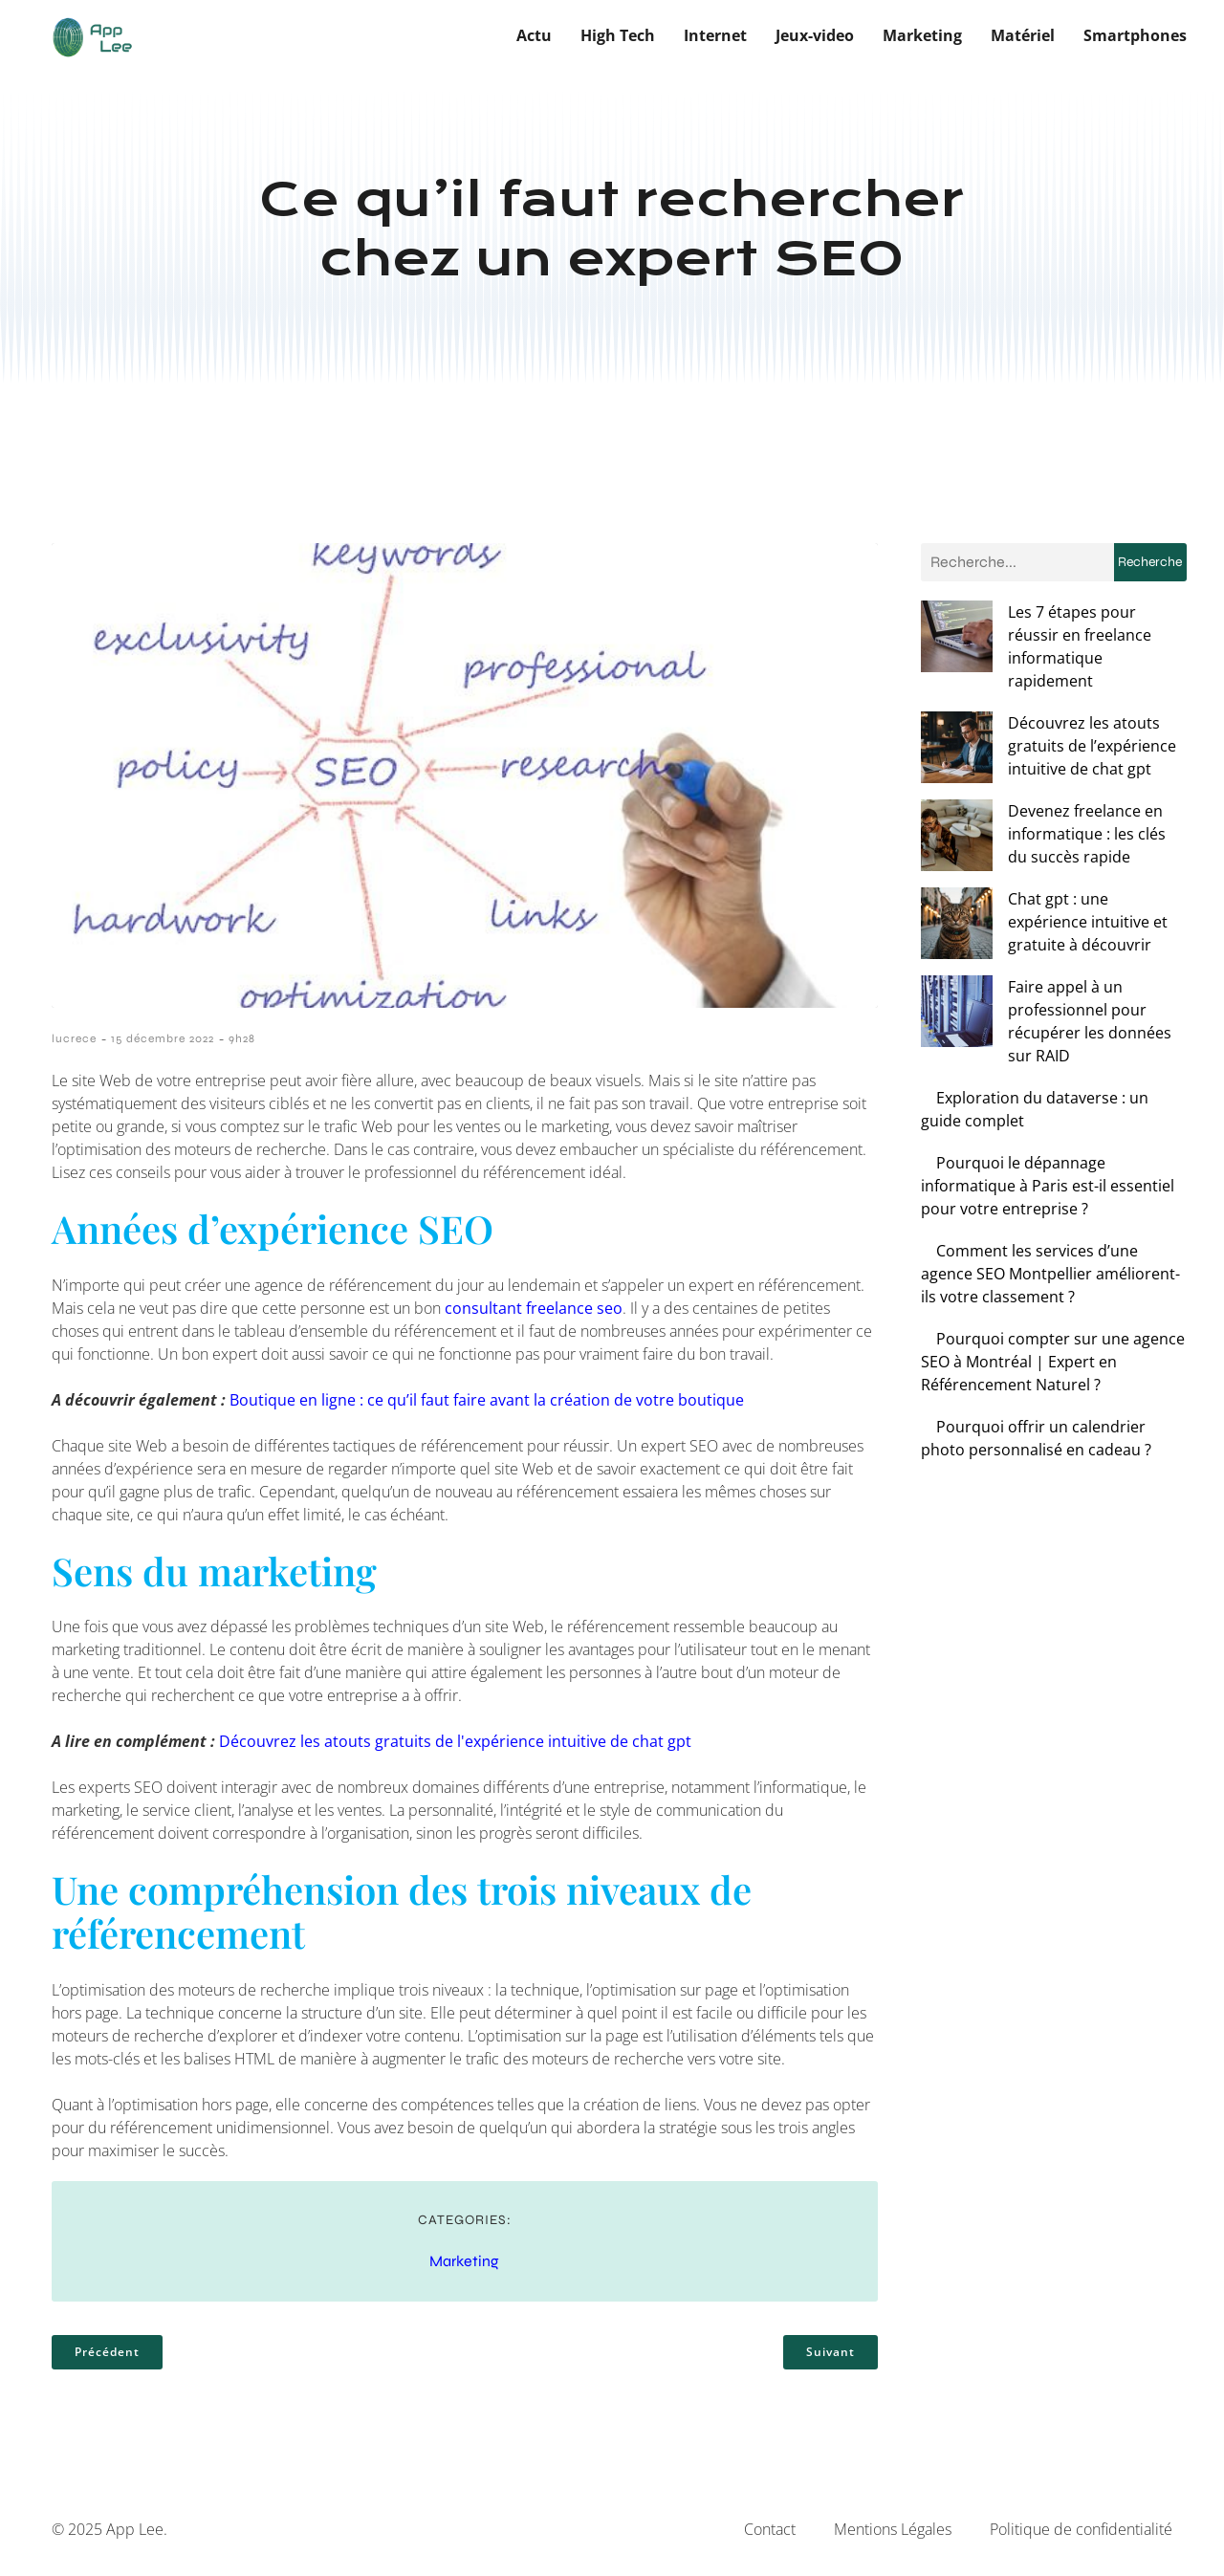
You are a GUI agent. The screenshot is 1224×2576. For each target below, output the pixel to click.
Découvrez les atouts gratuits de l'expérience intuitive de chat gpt (455, 1738)
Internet (715, 33)
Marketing (922, 33)
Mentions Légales (892, 2526)
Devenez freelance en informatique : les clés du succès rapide (1037, 762)
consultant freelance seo (534, 1304)
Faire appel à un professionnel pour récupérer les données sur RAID (1037, 915)
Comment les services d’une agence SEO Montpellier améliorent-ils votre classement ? (1050, 1156)
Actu (534, 33)
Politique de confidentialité (1081, 2526)
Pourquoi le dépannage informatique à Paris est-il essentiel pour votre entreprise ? (1047, 1068)
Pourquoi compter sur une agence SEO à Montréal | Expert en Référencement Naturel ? (1053, 1244)
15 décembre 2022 (162, 1035)
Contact (770, 2526)
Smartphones (1135, 33)
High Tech (617, 33)
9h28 (242, 1035)
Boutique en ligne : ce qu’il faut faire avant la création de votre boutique (487, 1396)
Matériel (1023, 33)
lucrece (74, 1035)
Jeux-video (815, 33)
